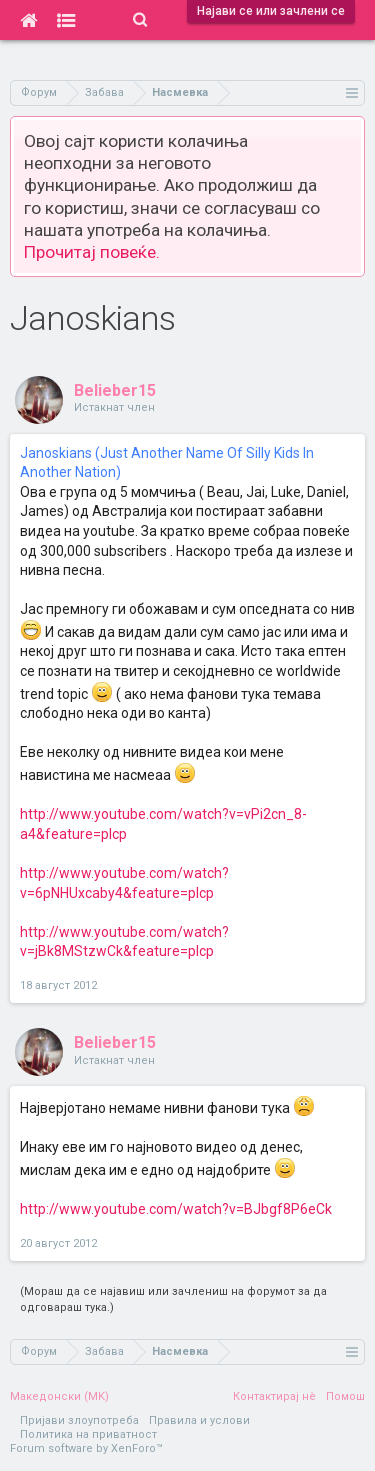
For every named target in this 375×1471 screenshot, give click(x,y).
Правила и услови (199, 1420)
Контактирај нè (274, 1396)
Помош (345, 1396)
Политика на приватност (88, 1434)
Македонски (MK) (59, 1396)
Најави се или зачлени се (271, 11)
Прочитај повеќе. (92, 252)
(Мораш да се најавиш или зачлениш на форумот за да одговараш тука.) (173, 1299)
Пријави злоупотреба (79, 1420)
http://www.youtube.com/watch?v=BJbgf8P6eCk (176, 1209)
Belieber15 (115, 390)
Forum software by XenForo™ (86, 1448)
